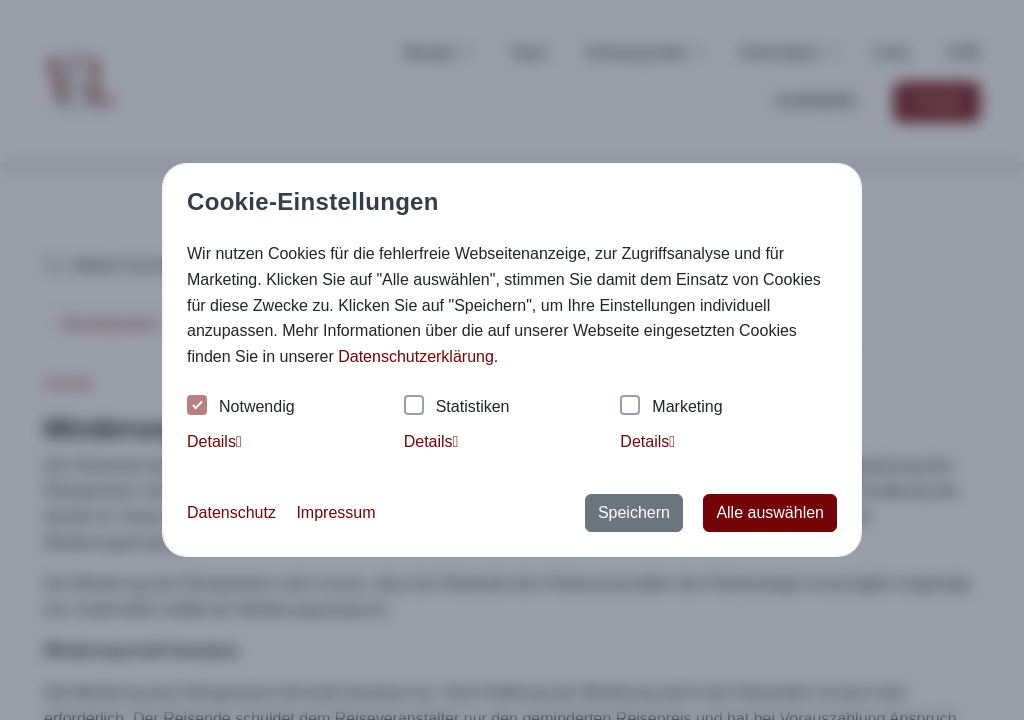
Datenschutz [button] (231, 512)
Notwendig (241, 407)
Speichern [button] (634, 512)
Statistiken (457, 407)
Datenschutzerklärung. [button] (418, 356)
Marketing (671, 407)
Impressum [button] (335, 512)
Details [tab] (214, 441)
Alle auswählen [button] (770, 512)
